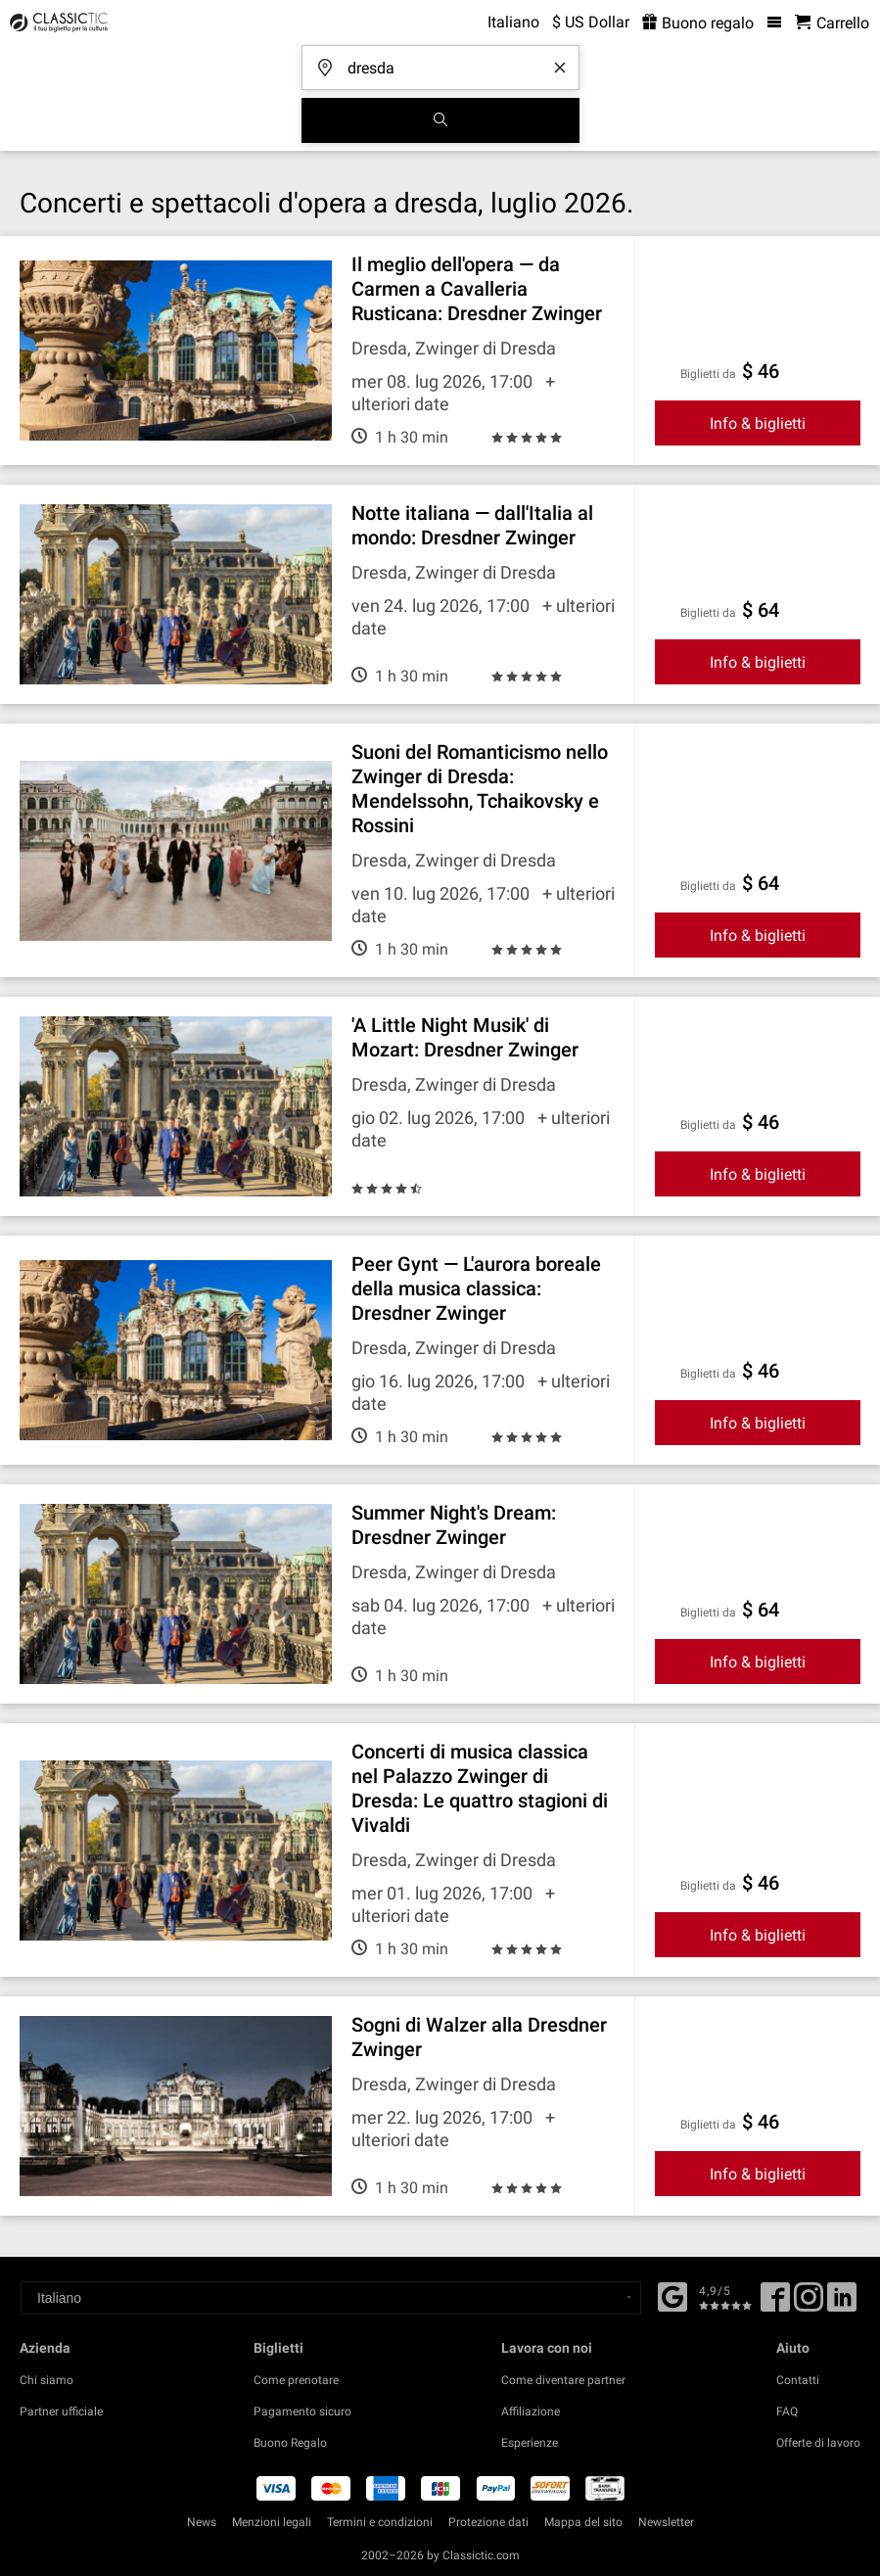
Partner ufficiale (61, 2411)
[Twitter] (808, 2304)
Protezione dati (488, 2522)
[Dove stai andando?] (446, 61)
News (201, 2522)
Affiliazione (530, 2411)
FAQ (787, 2411)
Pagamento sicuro (302, 2411)
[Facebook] (672, 2295)
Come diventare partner (563, 2380)
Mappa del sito (583, 2522)
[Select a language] (331, 2298)
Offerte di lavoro (818, 2443)
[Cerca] (440, 120)
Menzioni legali (271, 2522)
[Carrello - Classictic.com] (832, 23)
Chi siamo (46, 2380)
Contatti (797, 2380)
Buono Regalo (290, 2443)
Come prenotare (296, 2380)
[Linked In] (842, 2304)
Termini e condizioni (380, 2522)
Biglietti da (708, 374)
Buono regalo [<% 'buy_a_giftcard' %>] (698, 23)
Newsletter (666, 2522)
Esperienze (529, 2443)
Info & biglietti (758, 423)
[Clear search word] (560, 67)
